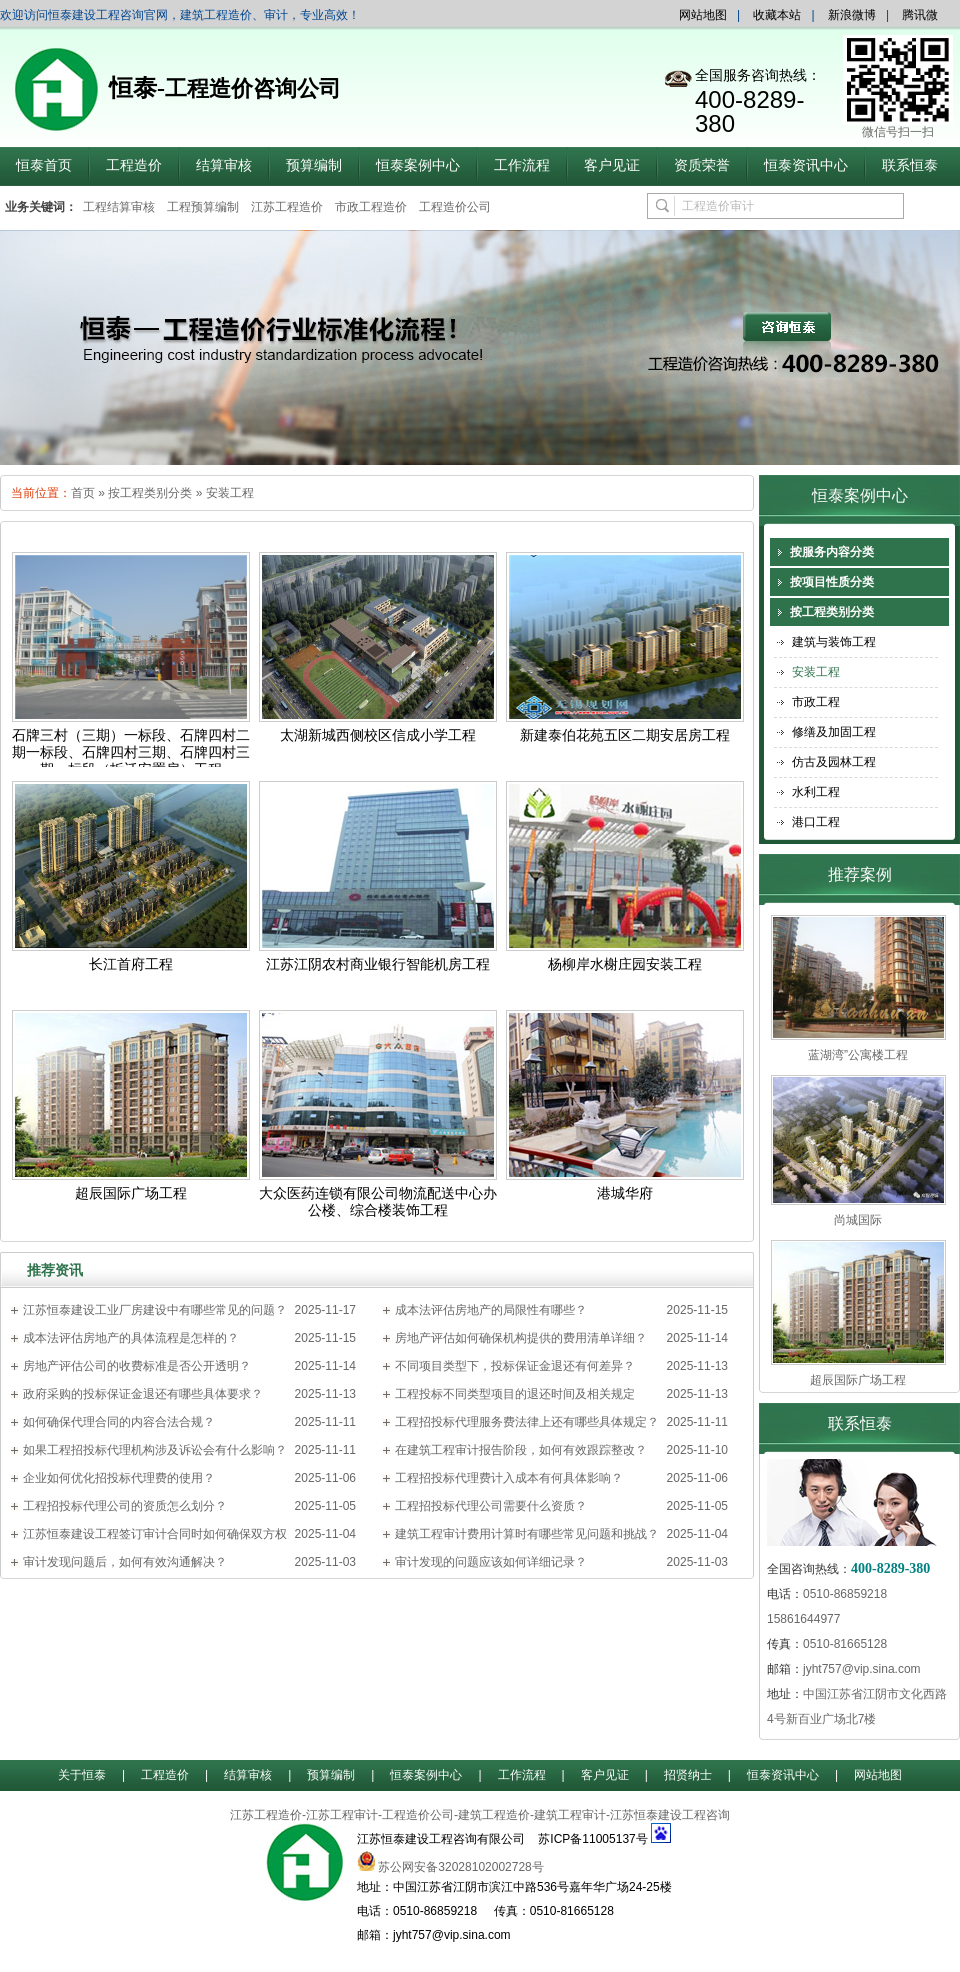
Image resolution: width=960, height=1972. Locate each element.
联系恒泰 (910, 165)
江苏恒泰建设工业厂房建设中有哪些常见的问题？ (155, 1310)
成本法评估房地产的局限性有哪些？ (491, 1310)
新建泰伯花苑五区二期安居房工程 (625, 735)
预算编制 (314, 165)
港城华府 (625, 1193)
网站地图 (703, 15)
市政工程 (816, 702)
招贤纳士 (688, 1775)
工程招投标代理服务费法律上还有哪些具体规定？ (527, 1422)
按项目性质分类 (832, 582)
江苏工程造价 (287, 207)
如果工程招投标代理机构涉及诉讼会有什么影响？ (155, 1450)
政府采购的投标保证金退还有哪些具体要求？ (143, 1394)
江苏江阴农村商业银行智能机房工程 (378, 964)
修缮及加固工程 (834, 732)
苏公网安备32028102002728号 (460, 1867)
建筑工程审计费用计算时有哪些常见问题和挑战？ (527, 1534)
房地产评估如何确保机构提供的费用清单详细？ (521, 1338)
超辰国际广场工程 (131, 1193)
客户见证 (612, 165)
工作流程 (522, 165)
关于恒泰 (82, 1775)
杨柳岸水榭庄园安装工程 (625, 964)
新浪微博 (852, 15)
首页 (83, 493)
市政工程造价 (371, 207)
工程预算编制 (203, 207)
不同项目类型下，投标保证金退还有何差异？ (515, 1366)
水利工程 (816, 792)
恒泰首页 (44, 165)
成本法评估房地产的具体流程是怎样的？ (131, 1338)
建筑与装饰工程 (834, 642)
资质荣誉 (702, 165)
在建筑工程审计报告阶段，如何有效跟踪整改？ (521, 1450)
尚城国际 (858, 1220)
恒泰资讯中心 (806, 165)
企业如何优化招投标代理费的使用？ (119, 1478)
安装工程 (230, 493)
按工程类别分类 (150, 493)
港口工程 (816, 822)
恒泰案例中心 (418, 165)
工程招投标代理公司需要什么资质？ (491, 1506)
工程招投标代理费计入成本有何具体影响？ (509, 1478)
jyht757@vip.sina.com (862, 1669)
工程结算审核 (119, 207)
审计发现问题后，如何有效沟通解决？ (125, 1562)
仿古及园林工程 (834, 762)
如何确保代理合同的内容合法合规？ (119, 1422)
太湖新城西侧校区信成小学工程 (378, 735)
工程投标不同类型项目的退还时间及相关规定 (515, 1394)
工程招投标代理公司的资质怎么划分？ (125, 1506)
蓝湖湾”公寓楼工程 (858, 1055)
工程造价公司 (455, 207)
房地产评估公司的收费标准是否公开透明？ (137, 1366)
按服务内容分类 (832, 552)
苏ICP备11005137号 (592, 1839)
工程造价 (134, 165)
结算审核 (224, 165)
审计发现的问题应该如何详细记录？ (491, 1562)
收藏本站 (777, 15)
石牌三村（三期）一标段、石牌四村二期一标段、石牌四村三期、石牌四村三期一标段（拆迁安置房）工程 (131, 752)
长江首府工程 (131, 964)
